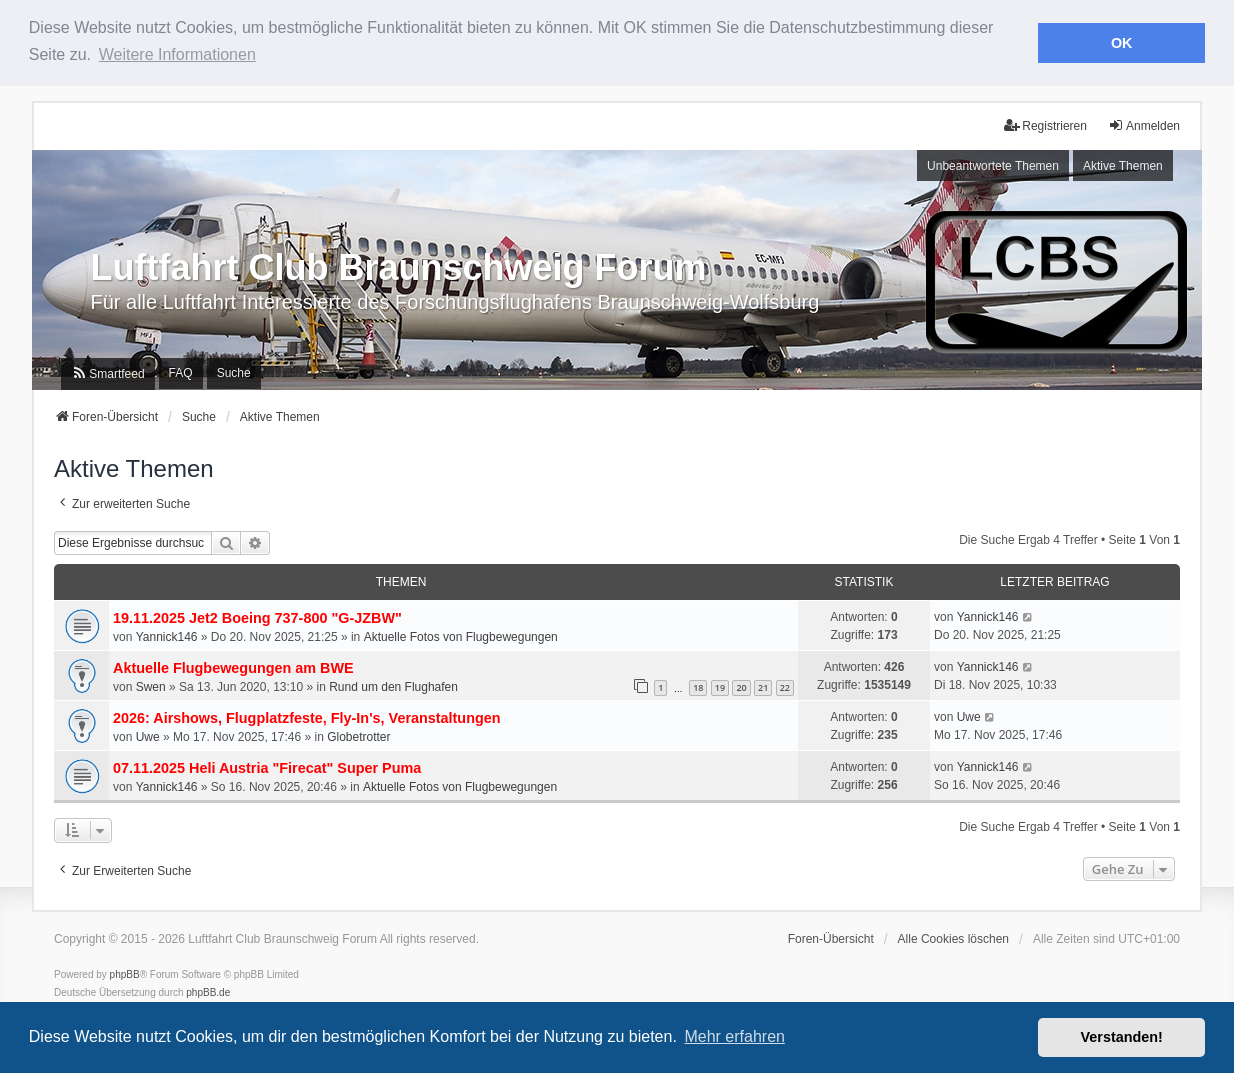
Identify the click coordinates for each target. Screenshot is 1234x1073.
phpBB (125, 972)
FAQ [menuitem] (181, 371)
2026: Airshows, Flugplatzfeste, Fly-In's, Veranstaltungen (307, 716)
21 (763, 685)
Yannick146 (167, 635)
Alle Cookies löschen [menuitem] (953, 937)
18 (698, 685)
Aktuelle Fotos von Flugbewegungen (461, 635)
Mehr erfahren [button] (734, 1036)
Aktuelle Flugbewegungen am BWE (233, 666)
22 (785, 685)
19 (720, 685)
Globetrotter (358, 735)
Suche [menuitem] (234, 371)
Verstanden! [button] (1122, 1037)
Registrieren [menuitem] (1045, 123)
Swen (151, 685)
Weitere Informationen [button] (177, 54)
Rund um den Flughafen (393, 685)
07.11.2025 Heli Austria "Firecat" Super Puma (267, 766)
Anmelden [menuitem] (1144, 123)
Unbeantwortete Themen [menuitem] (993, 164)
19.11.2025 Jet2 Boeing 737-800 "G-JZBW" (257, 616)
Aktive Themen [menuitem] (1123, 164)
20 (741, 685)
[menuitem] (107, 372)
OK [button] (1122, 43)
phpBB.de (208, 990)
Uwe (148, 735)
